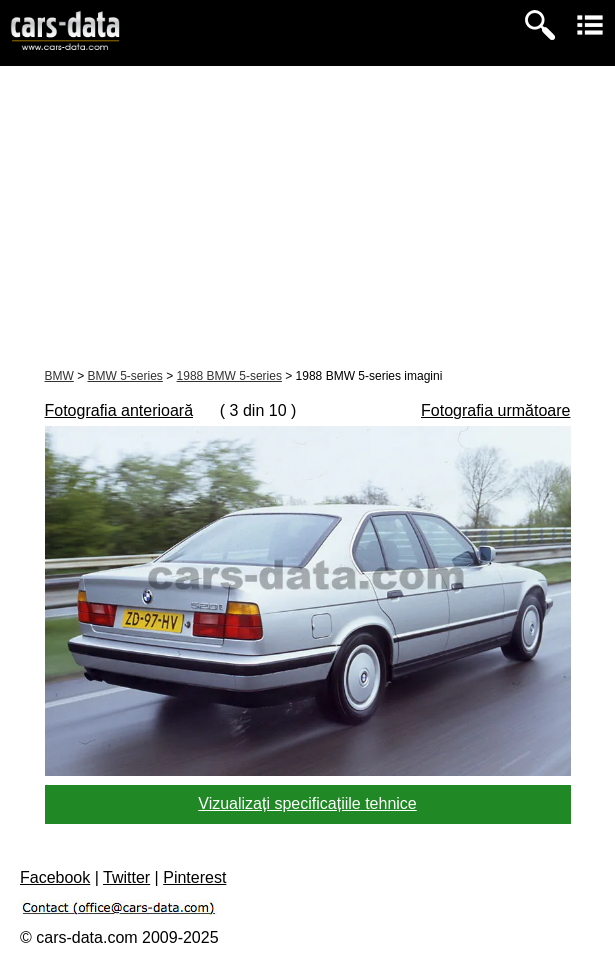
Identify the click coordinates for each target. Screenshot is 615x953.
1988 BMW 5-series (229, 376)
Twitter (126, 877)
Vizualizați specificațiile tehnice (307, 803)
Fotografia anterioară (119, 410)
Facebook (55, 877)
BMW (59, 376)
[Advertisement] (307, 216)
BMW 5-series (125, 376)
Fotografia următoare (495, 410)
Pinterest (194, 877)
